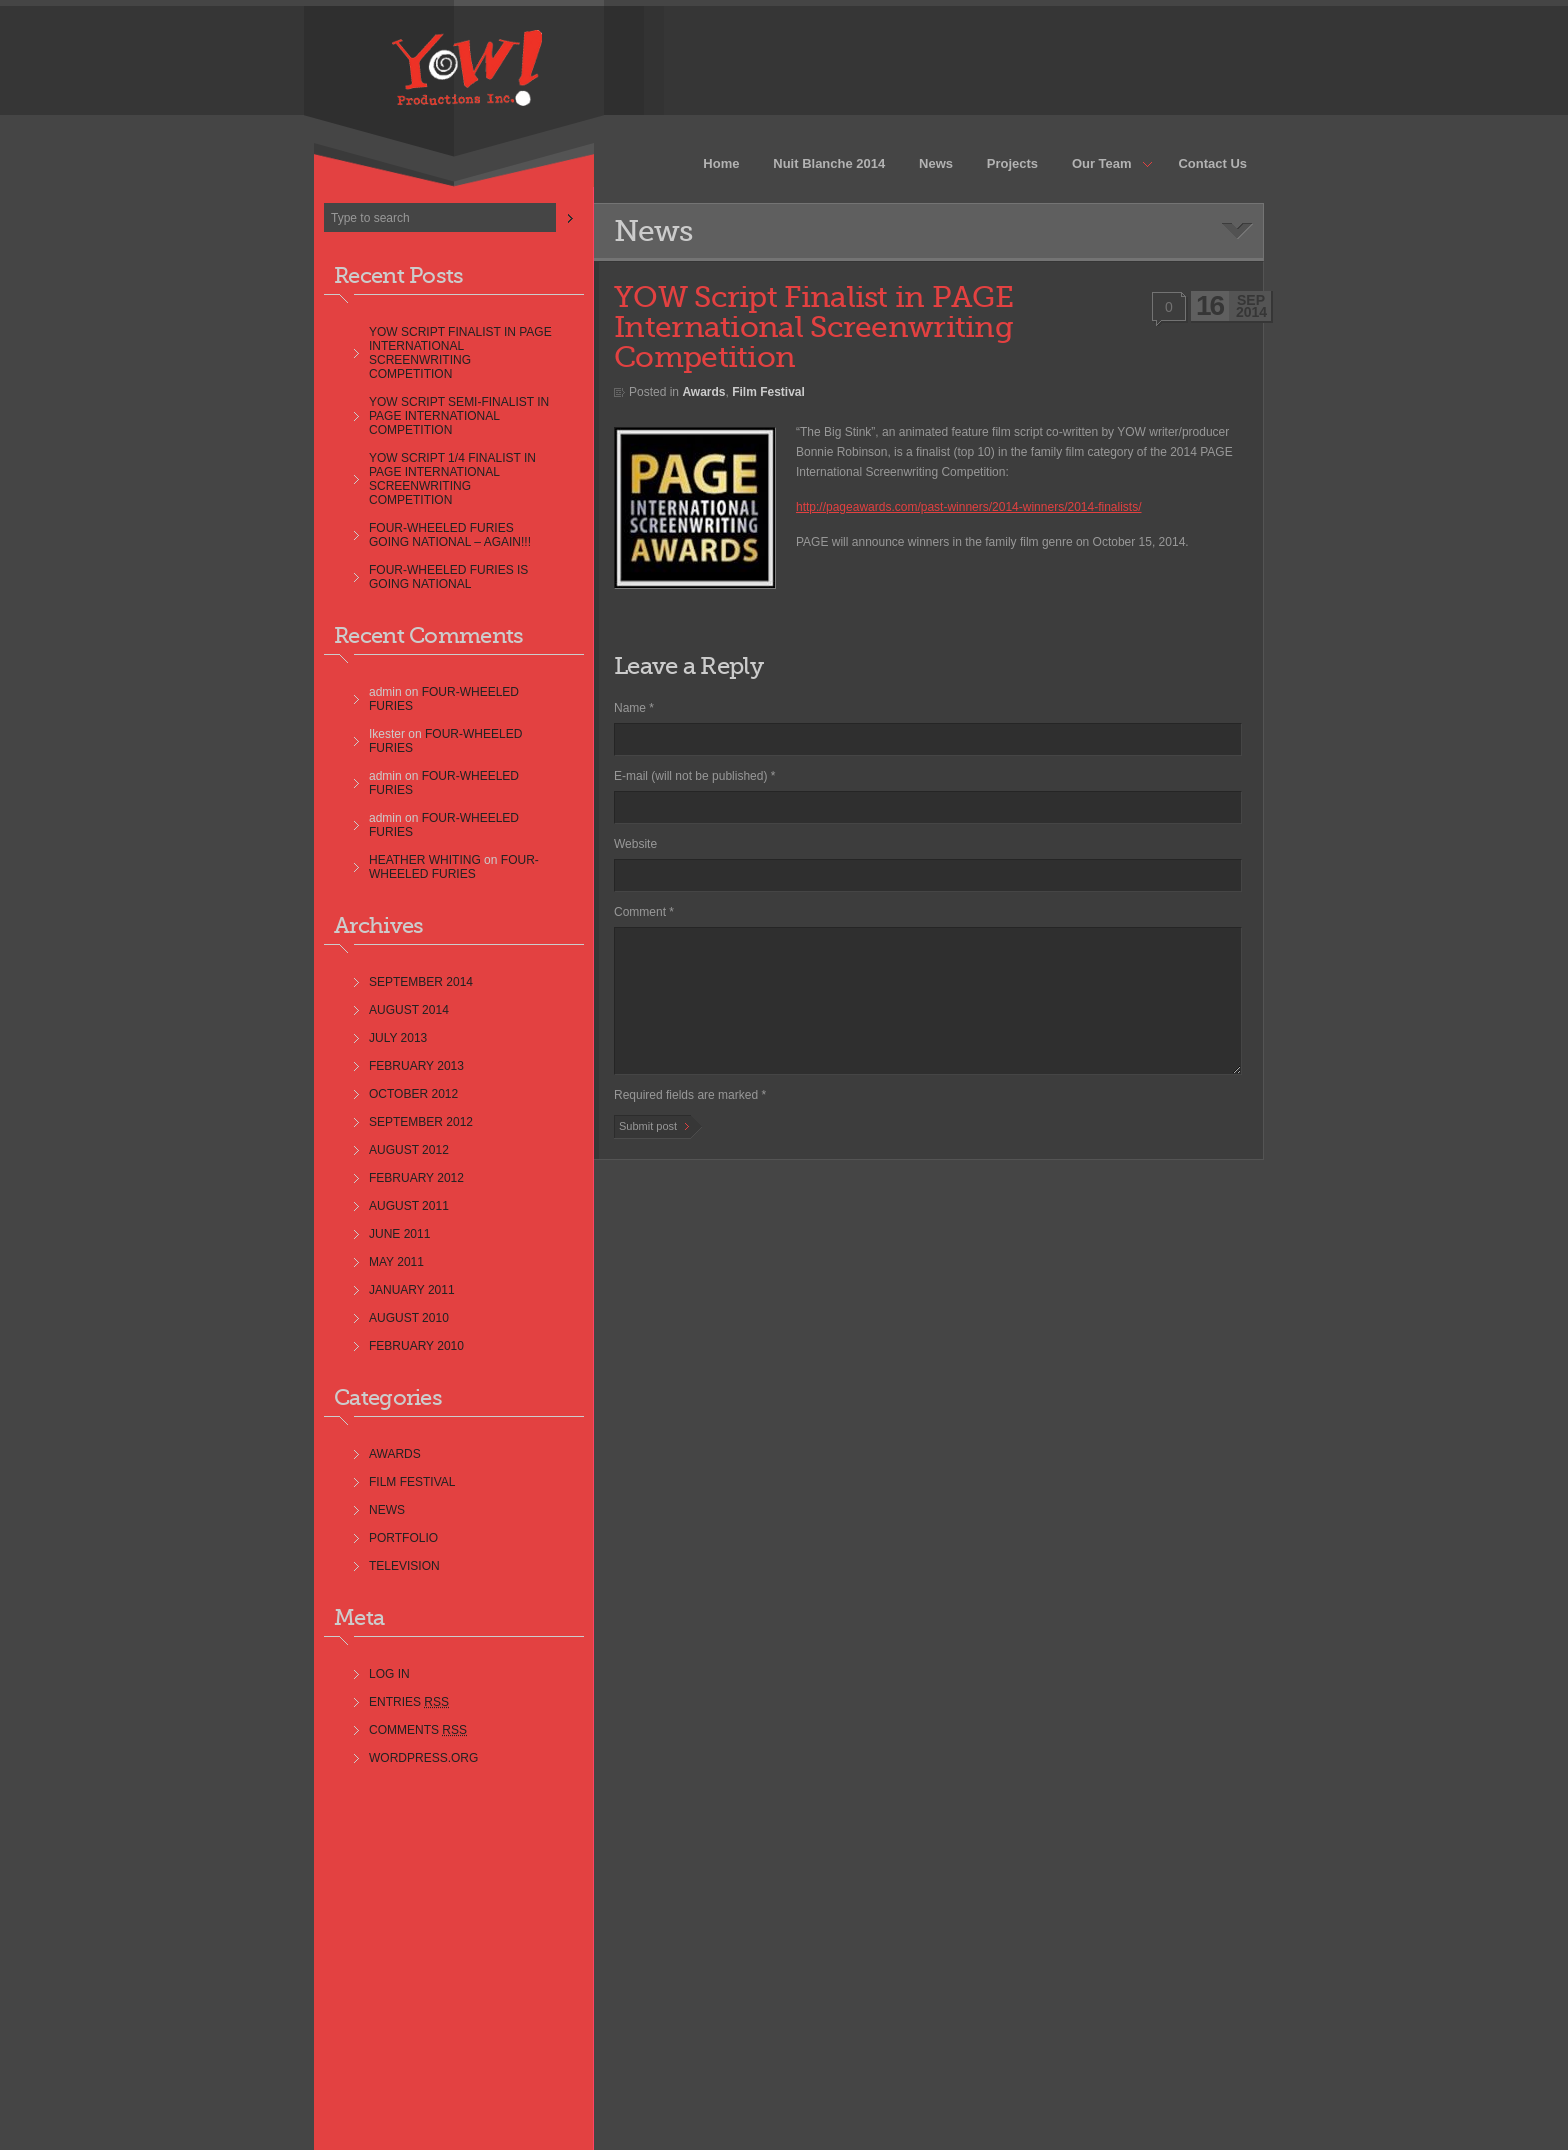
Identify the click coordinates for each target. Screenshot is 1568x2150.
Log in (389, 1674)
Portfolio (403, 1538)
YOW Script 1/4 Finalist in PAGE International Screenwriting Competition (452, 479)
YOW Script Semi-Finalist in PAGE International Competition (459, 416)
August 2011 (409, 1206)
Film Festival (412, 1482)
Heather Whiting (425, 860)
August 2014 (409, 1010)
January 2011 (412, 1290)
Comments (418, 1730)
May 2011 (396, 1262)
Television (404, 1566)
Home (721, 163)
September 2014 (421, 982)
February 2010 (416, 1346)
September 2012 (421, 1122)
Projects (1012, 163)
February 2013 (416, 1066)
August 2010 (409, 1318)
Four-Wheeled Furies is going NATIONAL (448, 577)
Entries (409, 1702)
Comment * (644, 912)
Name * (634, 708)
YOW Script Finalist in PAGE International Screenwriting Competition (460, 353)
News (936, 163)
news (387, 1510)
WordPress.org (423, 1758)
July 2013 (398, 1038)
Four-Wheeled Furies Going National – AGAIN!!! (450, 535)
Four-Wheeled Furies (454, 867)
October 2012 (413, 1094)
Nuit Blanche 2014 (829, 163)
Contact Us (1212, 163)
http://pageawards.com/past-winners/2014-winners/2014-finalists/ (969, 507)
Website (635, 844)
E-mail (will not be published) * (694, 776)
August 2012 (409, 1150)
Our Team (1103, 165)
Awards (395, 1454)
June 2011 (399, 1234)
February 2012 (416, 1178)
